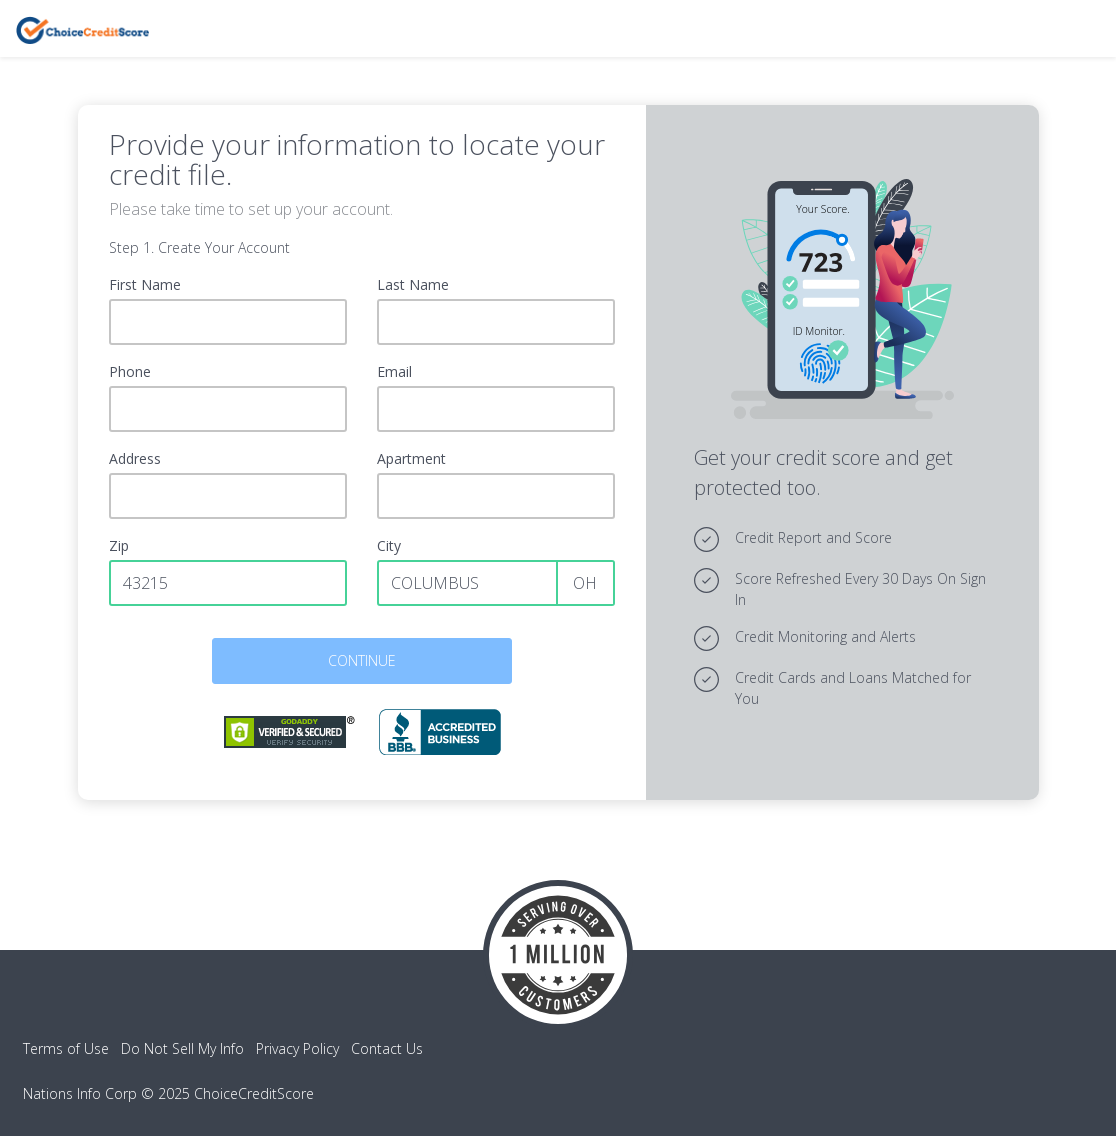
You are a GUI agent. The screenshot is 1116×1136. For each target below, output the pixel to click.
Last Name (413, 284)
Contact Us (387, 1048)
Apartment (411, 458)
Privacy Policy (297, 1048)
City (389, 545)
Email (394, 371)
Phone (130, 371)
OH (585, 583)
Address (135, 458)
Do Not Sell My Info (182, 1048)
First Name (145, 284)
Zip (119, 545)
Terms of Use (66, 1048)
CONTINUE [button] (362, 660)
